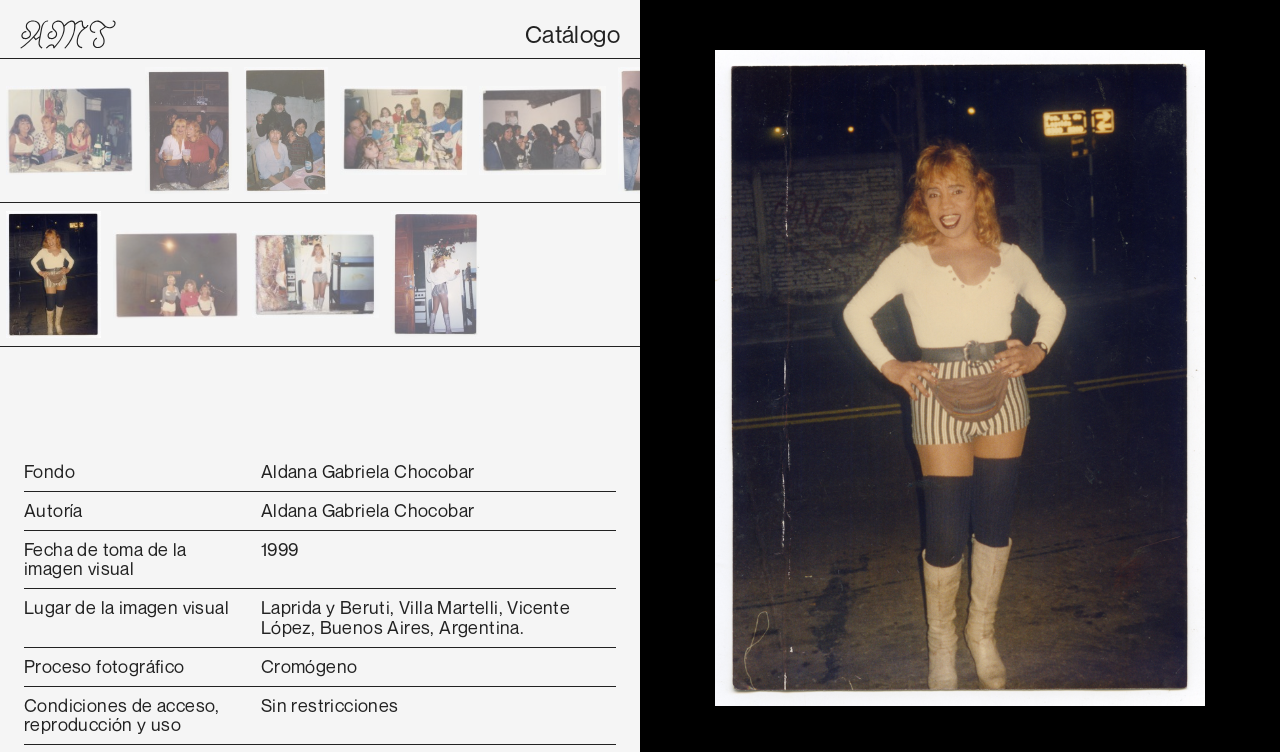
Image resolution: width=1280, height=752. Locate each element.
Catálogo (572, 34)
